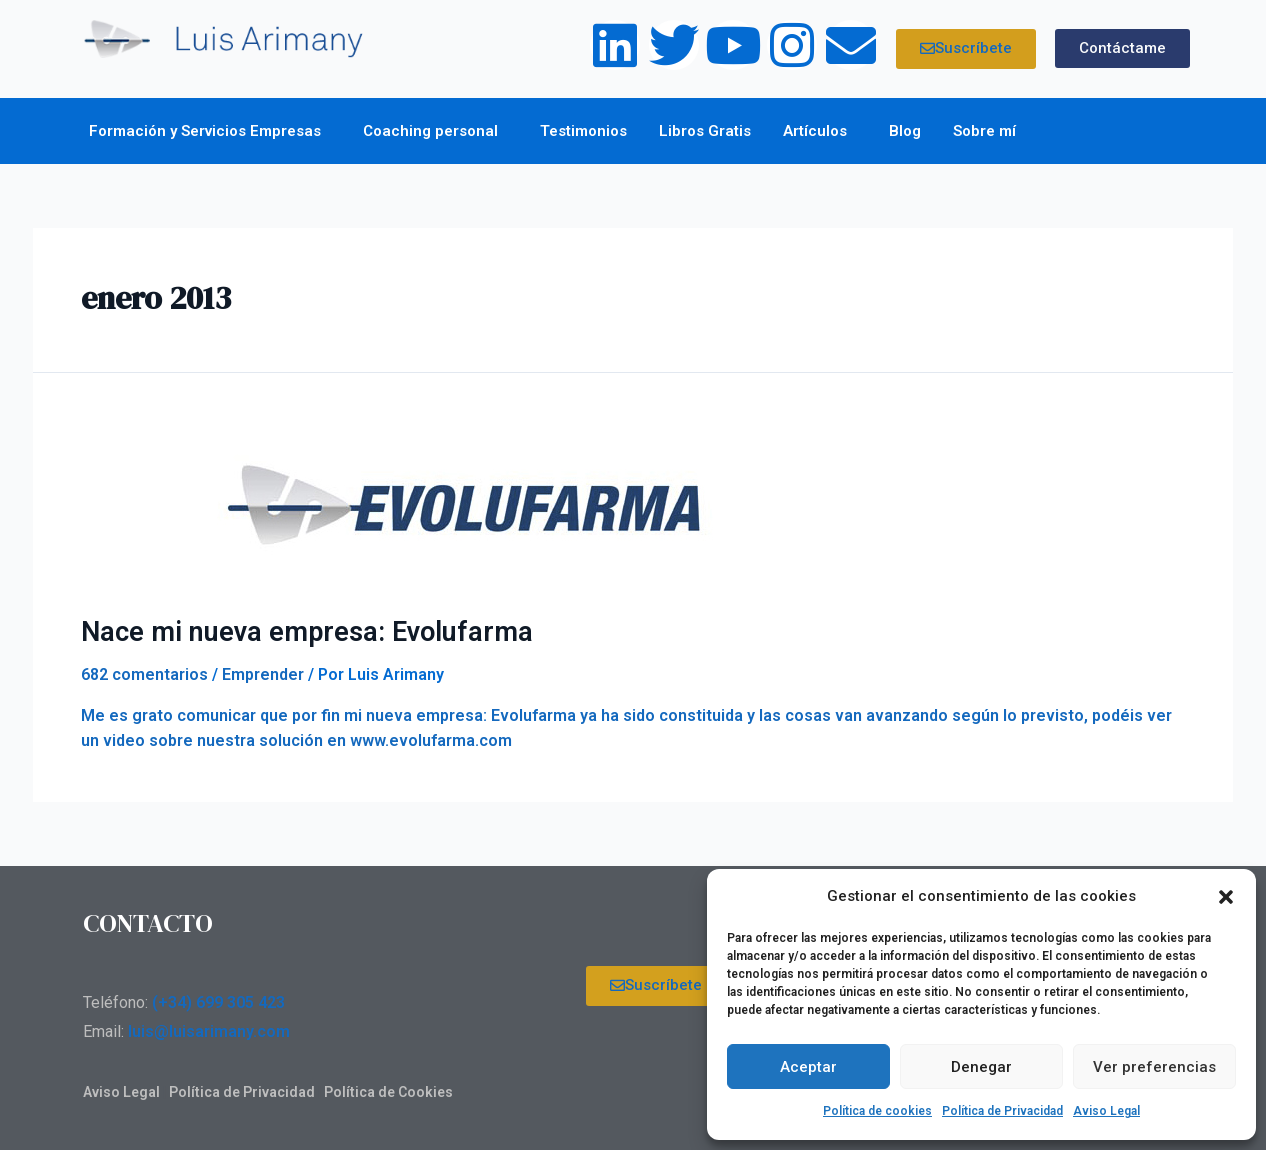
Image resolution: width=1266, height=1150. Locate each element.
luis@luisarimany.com (209, 1030)
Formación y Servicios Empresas (210, 131)
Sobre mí (989, 131)
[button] (1226, 897)
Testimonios (583, 131)
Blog (905, 131)
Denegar (981, 1067)
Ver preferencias (1154, 1067)
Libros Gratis (705, 131)
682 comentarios (144, 673)
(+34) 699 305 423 (218, 1001)
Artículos (820, 131)
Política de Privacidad (1002, 1111)
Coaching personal (435, 131)
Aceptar (808, 1067)
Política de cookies (877, 1111)
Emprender (263, 673)
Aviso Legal (1106, 1111)
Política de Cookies (388, 1091)
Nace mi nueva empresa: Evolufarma (293, 631)
